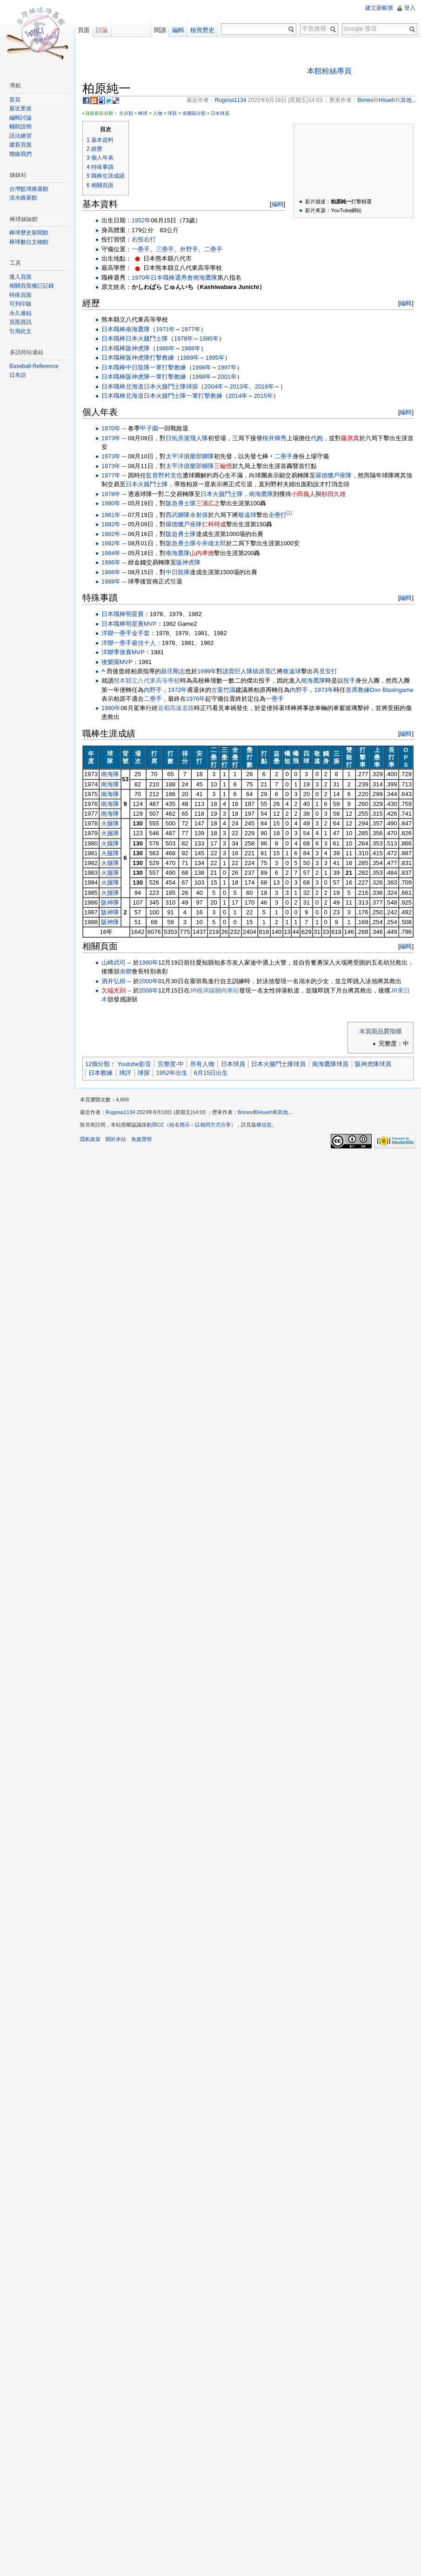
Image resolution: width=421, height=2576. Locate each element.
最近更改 (20, 108)
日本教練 (100, 1072)
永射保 (199, 514)
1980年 (110, 503)
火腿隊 (110, 823)
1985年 (208, 338)
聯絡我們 (20, 154)
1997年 (226, 367)
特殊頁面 (20, 295)
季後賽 (123, 652)
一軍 (156, 367)
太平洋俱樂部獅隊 (190, 456)
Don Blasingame (392, 689)
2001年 (226, 376)
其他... (285, 1112)
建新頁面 (20, 144)
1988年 (190, 348)
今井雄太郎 (211, 543)
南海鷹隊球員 (330, 1063)
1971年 (165, 329)
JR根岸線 (202, 990)
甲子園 (149, 428)
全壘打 (277, 514)
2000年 (148, 981)
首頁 (14, 99)
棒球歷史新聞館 (28, 232)
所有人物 (202, 1063)
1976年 (195, 698)
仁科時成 (214, 524)
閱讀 (160, 30)
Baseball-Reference (33, 366)
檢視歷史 (202, 30)
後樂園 (110, 661)
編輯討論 (20, 117)
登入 (409, 8)
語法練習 (20, 136)
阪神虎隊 (138, 348)
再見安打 (325, 671)
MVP (138, 652)
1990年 (148, 962)
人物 (157, 113)
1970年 (141, 277)
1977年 (190, 329)
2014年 (237, 395)
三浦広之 (208, 503)
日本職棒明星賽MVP (129, 623)
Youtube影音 (134, 1063)
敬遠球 (247, 514)
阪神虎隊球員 (373, 1063)
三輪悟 (223, 466)
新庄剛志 (173, 671)
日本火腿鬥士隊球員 (278, 1063)
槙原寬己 (265, 671)
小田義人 (303, 493)
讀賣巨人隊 (237, 671)
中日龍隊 (138, 367)
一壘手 (141, 249)
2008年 (148, 990)
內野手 (153, 689)
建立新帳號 (379, 8)
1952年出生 (171, 1072)
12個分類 (97, 1063)
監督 (152, 475)
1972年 (177, 689)
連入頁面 (20, 277)
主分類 (126, 113)
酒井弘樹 (113, 981)
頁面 (84, 30)
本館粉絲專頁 (329, 71)
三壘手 (165, 249)
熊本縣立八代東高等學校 (147, 680)
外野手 (189, 249)
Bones (245, 1112)
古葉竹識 (223, 689)
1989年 (189, 357)
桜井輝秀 (274, 438)
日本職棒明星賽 (122, 613)
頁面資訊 (20, 322)
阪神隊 (110, 902)
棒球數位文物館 (28, 242)
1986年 (165, 348)
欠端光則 (113, 990)
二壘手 (213, 249)
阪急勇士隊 (181, 503)
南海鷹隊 (205, 277)
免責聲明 (141, 1139)
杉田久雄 (333, 493)
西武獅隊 (178, 514)
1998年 (201, 376)
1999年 (206, 671)
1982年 (110, 524)
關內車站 (227, 990)
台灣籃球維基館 (28, 189)
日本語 (17, 375)
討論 (102, 30)
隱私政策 (90, 1139)
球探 (192, 386)
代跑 (317, 438)
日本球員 (220, 113)
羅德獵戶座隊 (333, 475)
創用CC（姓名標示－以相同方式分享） (191, 1124)
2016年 (264, 386)
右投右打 (144, 239)
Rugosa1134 (120, 1112)
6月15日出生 (211, 1072)
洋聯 (107, 652)
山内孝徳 (202, 553)
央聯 (126, 971)
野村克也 (170, 475)
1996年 (201, 367)
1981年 (110, 514)
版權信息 (261, 1124)
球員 (172, 113)
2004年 (213, 386)
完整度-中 (171, 1063)
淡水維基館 (23, 198)
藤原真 (350, 438)
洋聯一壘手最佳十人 (128, 642)
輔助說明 (20, 126)
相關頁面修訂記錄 (31, 285)
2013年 (238, 386)
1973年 (110, 438)
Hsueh (265, 1112)
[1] (289, 513)
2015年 (263, 395)
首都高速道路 (176, 707)
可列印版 (20, 304)
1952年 (141, 220)
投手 (349, 680)
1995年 (214, 357)
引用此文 (20, 331)
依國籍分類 (194, 113)
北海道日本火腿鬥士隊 (156, 386)
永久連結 (20, 313)
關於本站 (116, 1139)
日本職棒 (163, 277)
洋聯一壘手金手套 (125, 633)
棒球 (142, 113)
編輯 (278, 204)
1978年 (183, 338)
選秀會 (184, 277)
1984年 (110, 553)
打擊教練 (162, 357)
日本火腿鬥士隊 (147, 338)
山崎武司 (113, 962)
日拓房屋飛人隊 (187, 438)
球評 (125, 1072)
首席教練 (358, 689)
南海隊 (110, 774)
